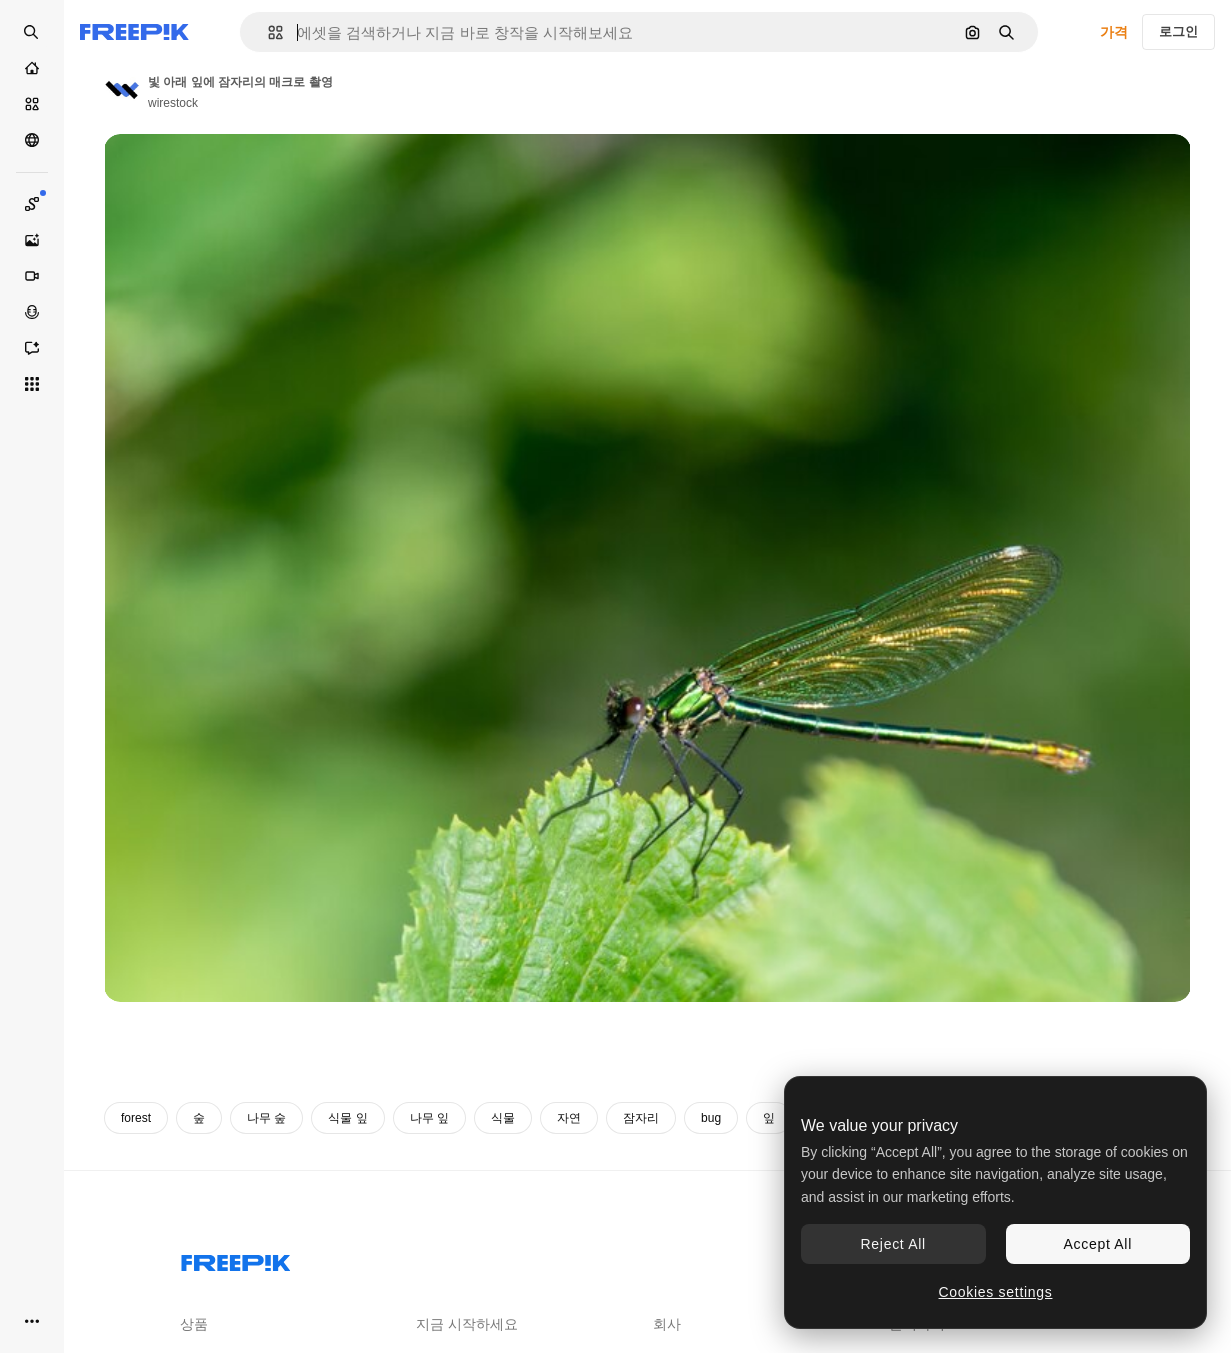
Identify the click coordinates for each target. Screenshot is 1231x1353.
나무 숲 (266, 1118)
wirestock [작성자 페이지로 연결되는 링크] (173, 103)
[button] (267, 32)
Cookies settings (996, 1292)
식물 (503, 1118)
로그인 (1178, 31)
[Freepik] (134, 32)
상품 (194, 1324)
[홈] (32, 68)
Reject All (893, 1244)
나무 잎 (429, 1118)
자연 (569, 1118)
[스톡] (32, 104)
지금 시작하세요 (467, 1324)
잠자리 (641, 1118)
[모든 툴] (32, 384)
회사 (667, 1324)
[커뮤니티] (32, 140)
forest (136, 1118)
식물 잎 (347, 1118)
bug (711, 1118)
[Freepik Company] (236, 1259)
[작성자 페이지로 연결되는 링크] (122, 90)
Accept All (1098, 1244)
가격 (1114, 32)
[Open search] (32, 32)
